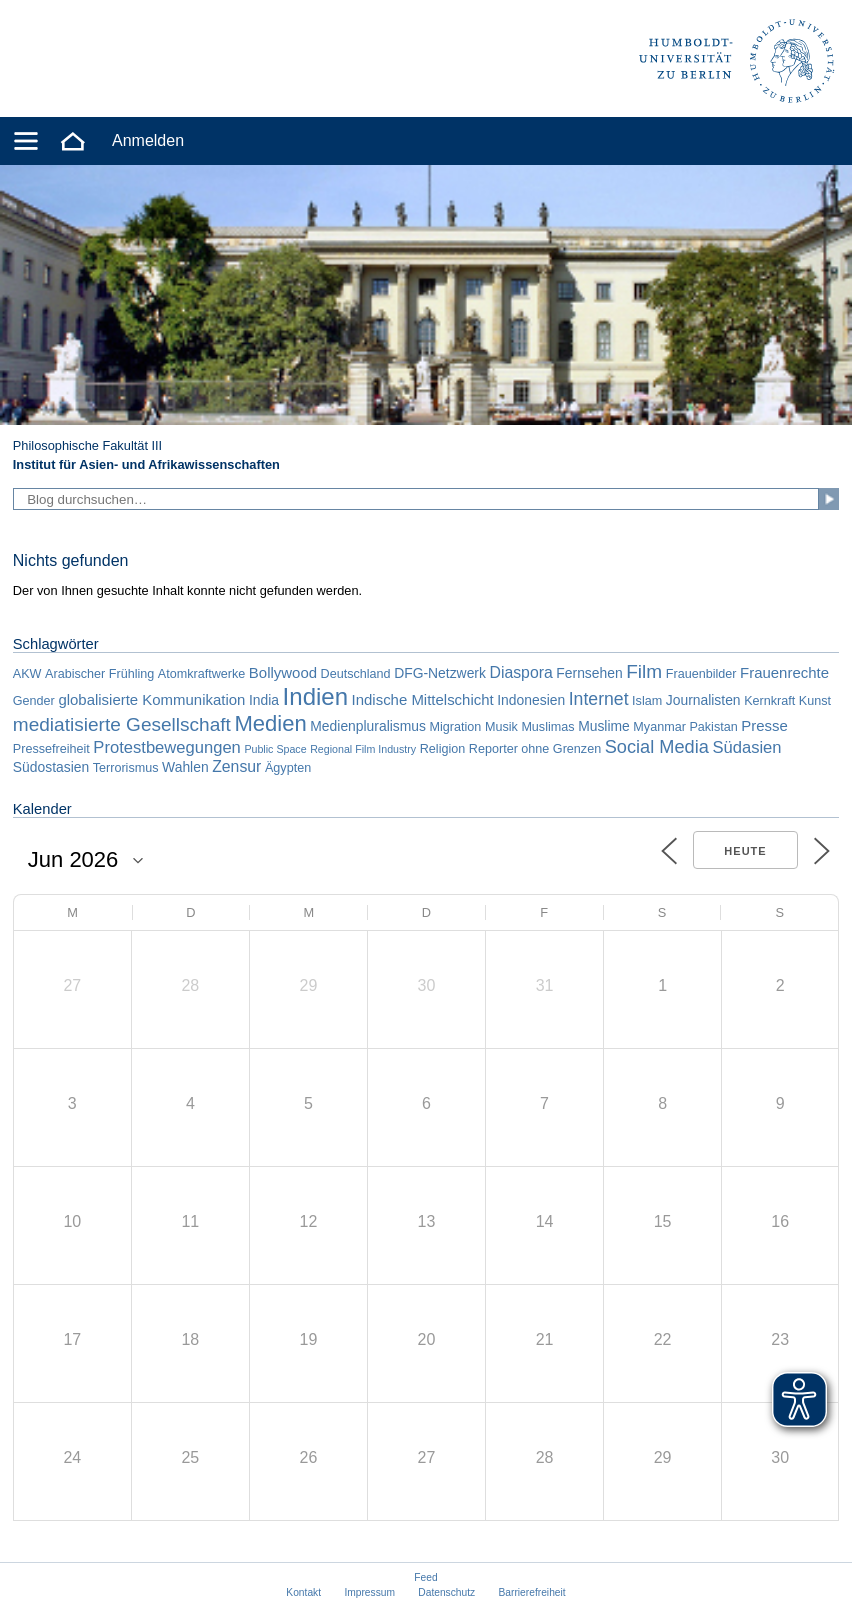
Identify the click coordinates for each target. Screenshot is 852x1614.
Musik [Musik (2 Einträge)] (501, 727)
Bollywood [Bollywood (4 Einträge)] (283, 672)
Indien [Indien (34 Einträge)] (315, 696)
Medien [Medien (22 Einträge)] (270, 723)
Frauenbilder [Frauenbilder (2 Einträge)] (701, 674)
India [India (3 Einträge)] (264, 700)
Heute (745, 851)
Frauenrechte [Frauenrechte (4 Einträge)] (784, 672)
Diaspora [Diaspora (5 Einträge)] (520, 672)
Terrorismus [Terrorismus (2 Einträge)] (126, 768)
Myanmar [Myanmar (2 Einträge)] (659, 727)
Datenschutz (446, 1592)
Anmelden (148, 140)
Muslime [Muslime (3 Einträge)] (604, 726)
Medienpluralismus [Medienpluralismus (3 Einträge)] (368, 726)
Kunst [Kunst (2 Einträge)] (815, 701)
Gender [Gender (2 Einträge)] (34, 701)
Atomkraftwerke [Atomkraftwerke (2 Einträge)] (201, 674)
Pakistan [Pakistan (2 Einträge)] (713, 727)
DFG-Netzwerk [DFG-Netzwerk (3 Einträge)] (440, 673)
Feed (425, 1577)
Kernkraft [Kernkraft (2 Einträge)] (769, 701)
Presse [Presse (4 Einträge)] (764, 725)
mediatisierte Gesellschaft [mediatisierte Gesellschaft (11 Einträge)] (122, 724)
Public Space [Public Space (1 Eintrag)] (275, 749)
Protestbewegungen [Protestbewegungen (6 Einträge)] (166, 747)
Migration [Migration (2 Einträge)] (456, 727)
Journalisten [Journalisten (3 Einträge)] (703, 700)
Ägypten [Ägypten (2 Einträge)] (288, 768)
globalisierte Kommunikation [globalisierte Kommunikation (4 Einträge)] (151, 699)
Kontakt (303, 1592)
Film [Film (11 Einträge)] (644, 671)
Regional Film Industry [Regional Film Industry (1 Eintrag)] (363, 749)
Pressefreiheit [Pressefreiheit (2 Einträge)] (51, 749)
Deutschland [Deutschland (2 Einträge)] (356, 674)
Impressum (369, 1592)
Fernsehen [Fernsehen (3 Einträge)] (589, 673)
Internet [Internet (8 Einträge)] (599, 699)
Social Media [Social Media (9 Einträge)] (657, 747)
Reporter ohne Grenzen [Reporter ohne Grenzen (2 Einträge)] (535, 749)
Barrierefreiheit (532, 1592)
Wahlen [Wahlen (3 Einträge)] (185, 767)
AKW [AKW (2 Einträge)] (27, 674)
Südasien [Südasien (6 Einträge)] (746, 747)
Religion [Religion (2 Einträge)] (443, 749)
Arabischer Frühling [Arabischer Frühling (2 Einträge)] (99, 674)
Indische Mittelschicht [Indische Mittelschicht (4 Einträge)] (423, 699)
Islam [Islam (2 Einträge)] (647, 701)
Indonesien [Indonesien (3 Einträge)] (531, 700)
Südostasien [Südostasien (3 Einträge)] (51, 767)
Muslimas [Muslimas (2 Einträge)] (547, 727)
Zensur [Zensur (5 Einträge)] (236, 766)
